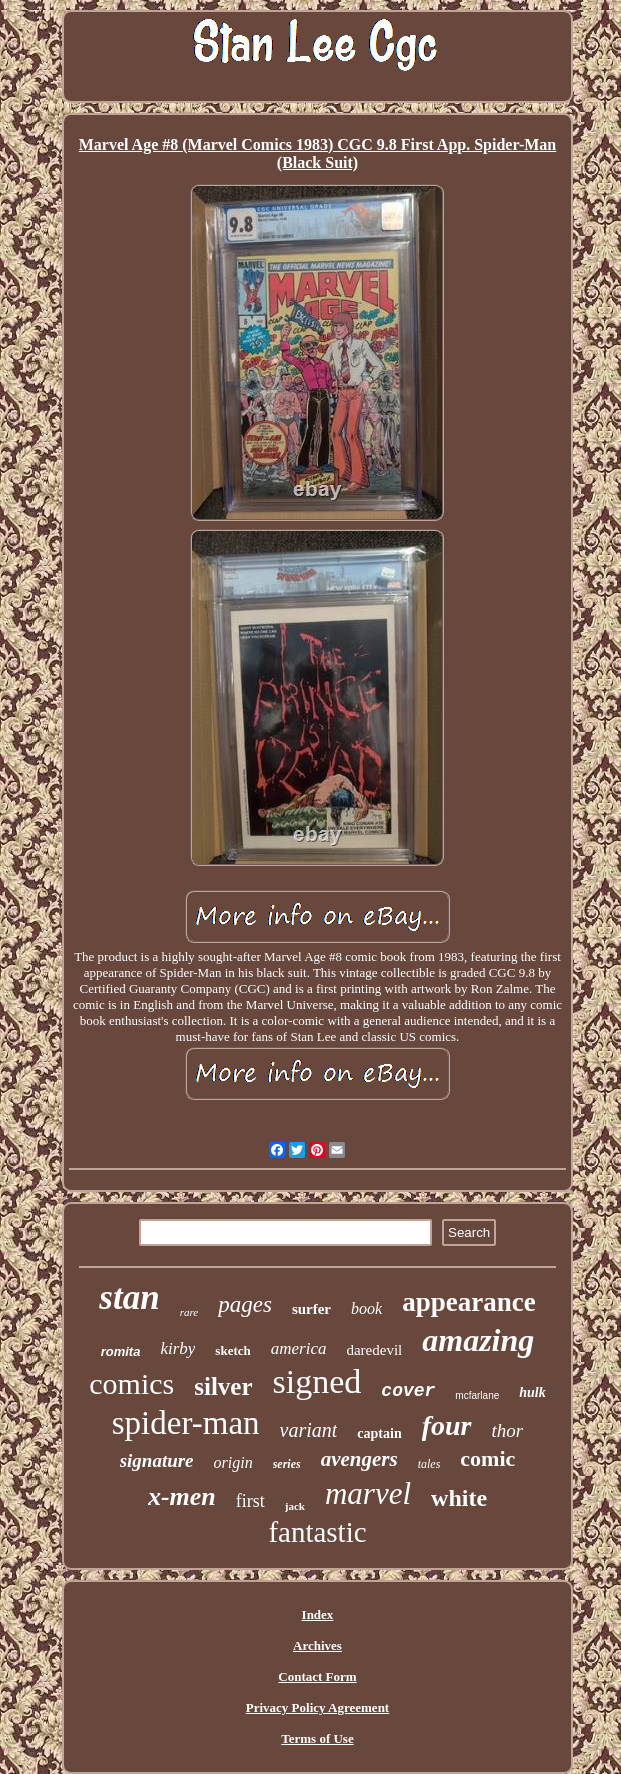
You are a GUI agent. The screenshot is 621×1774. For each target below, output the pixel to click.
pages (245, 1304)
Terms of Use (317, 1738)
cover (408, 1391)
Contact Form (317, 1676)
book (366, 1308)
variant (309, 1430)
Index (318, 1614)
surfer (311, 1309)
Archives (317, 1645)
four (447, 1425)
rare (189, 1312)
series (287, 1464)
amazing (478, 1340)
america (299, 1348)
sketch (232, 1350)
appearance (468, 1302)
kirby (177, 1348)
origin (233, 1462)
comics (131, 1383)
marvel (368, 1493)
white (459, 1498)
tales (429, 1464)
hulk (532, 1392)
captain (379, 1433)
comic (487, 1458)
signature (157, 1460)
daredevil (374, 1350)
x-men (182, 1496)
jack (295, 1506)
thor (508, 1430)
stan (129, 1297)
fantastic (317, 1532)
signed (317, 1381)
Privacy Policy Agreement (317, 1707)
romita (121, 1351)
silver (223, 1386)
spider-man (186, 1423)
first (250, 1501)
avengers (359, 1459)
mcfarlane (477, 1395)
